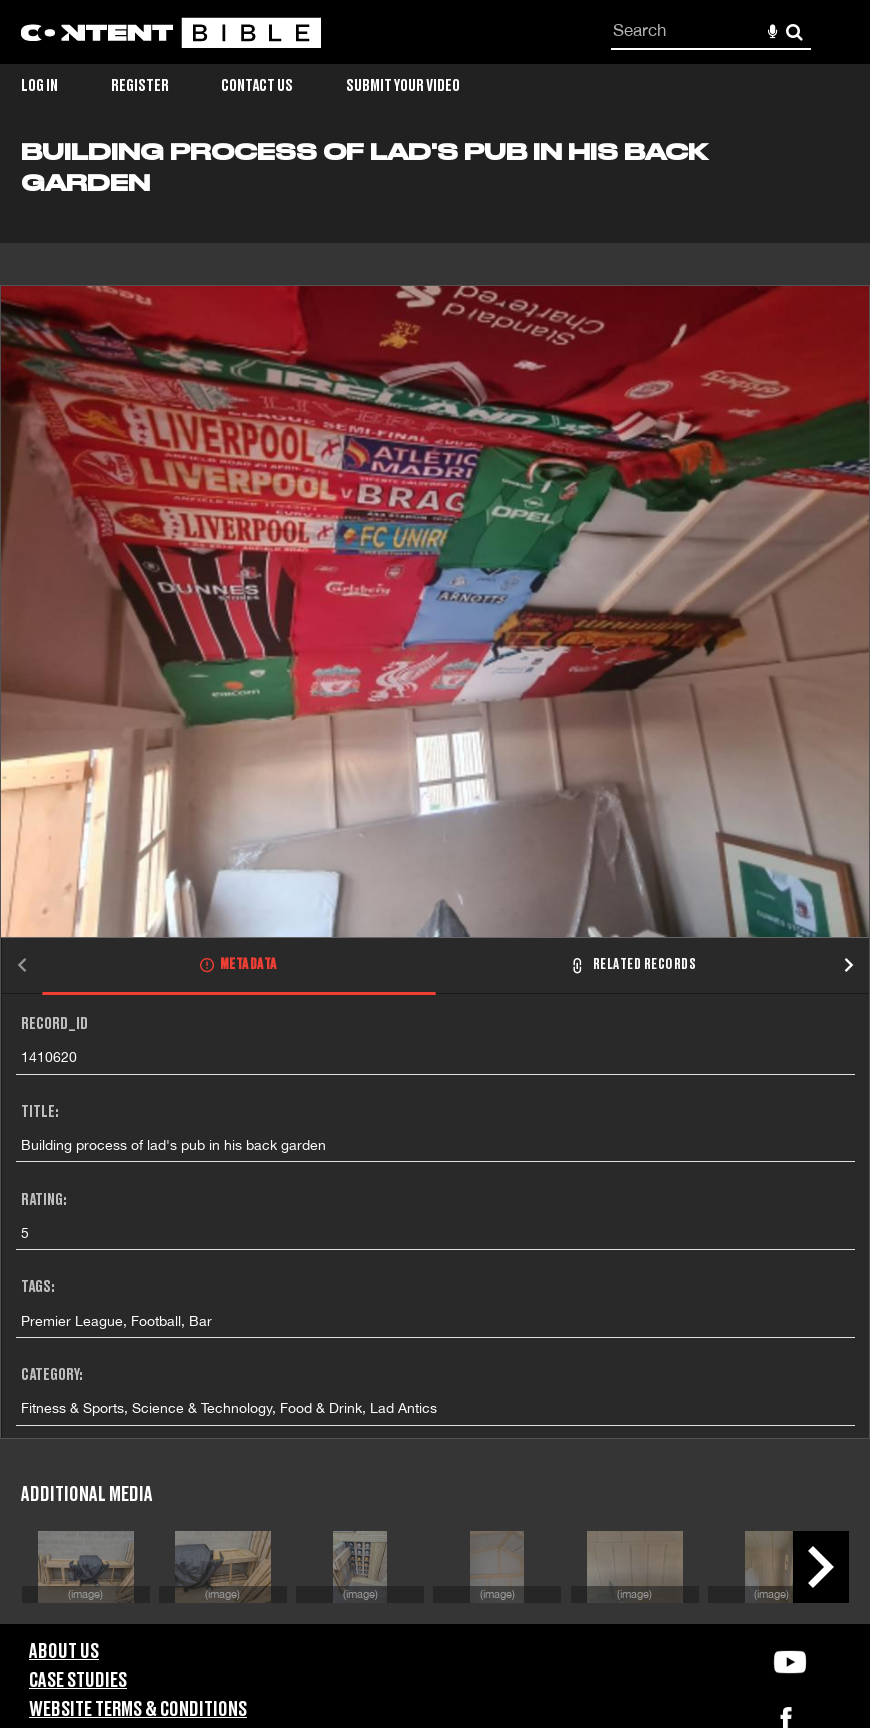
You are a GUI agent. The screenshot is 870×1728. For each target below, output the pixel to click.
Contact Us (257, 86)
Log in (39, 86)
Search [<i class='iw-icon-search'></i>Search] (794, 31)
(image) (85, 1593)
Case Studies (78, 1681)
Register (140, 86)
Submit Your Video (403, 86)
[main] (435, 881)
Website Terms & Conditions (138, 1710)
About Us (64, 1652)
